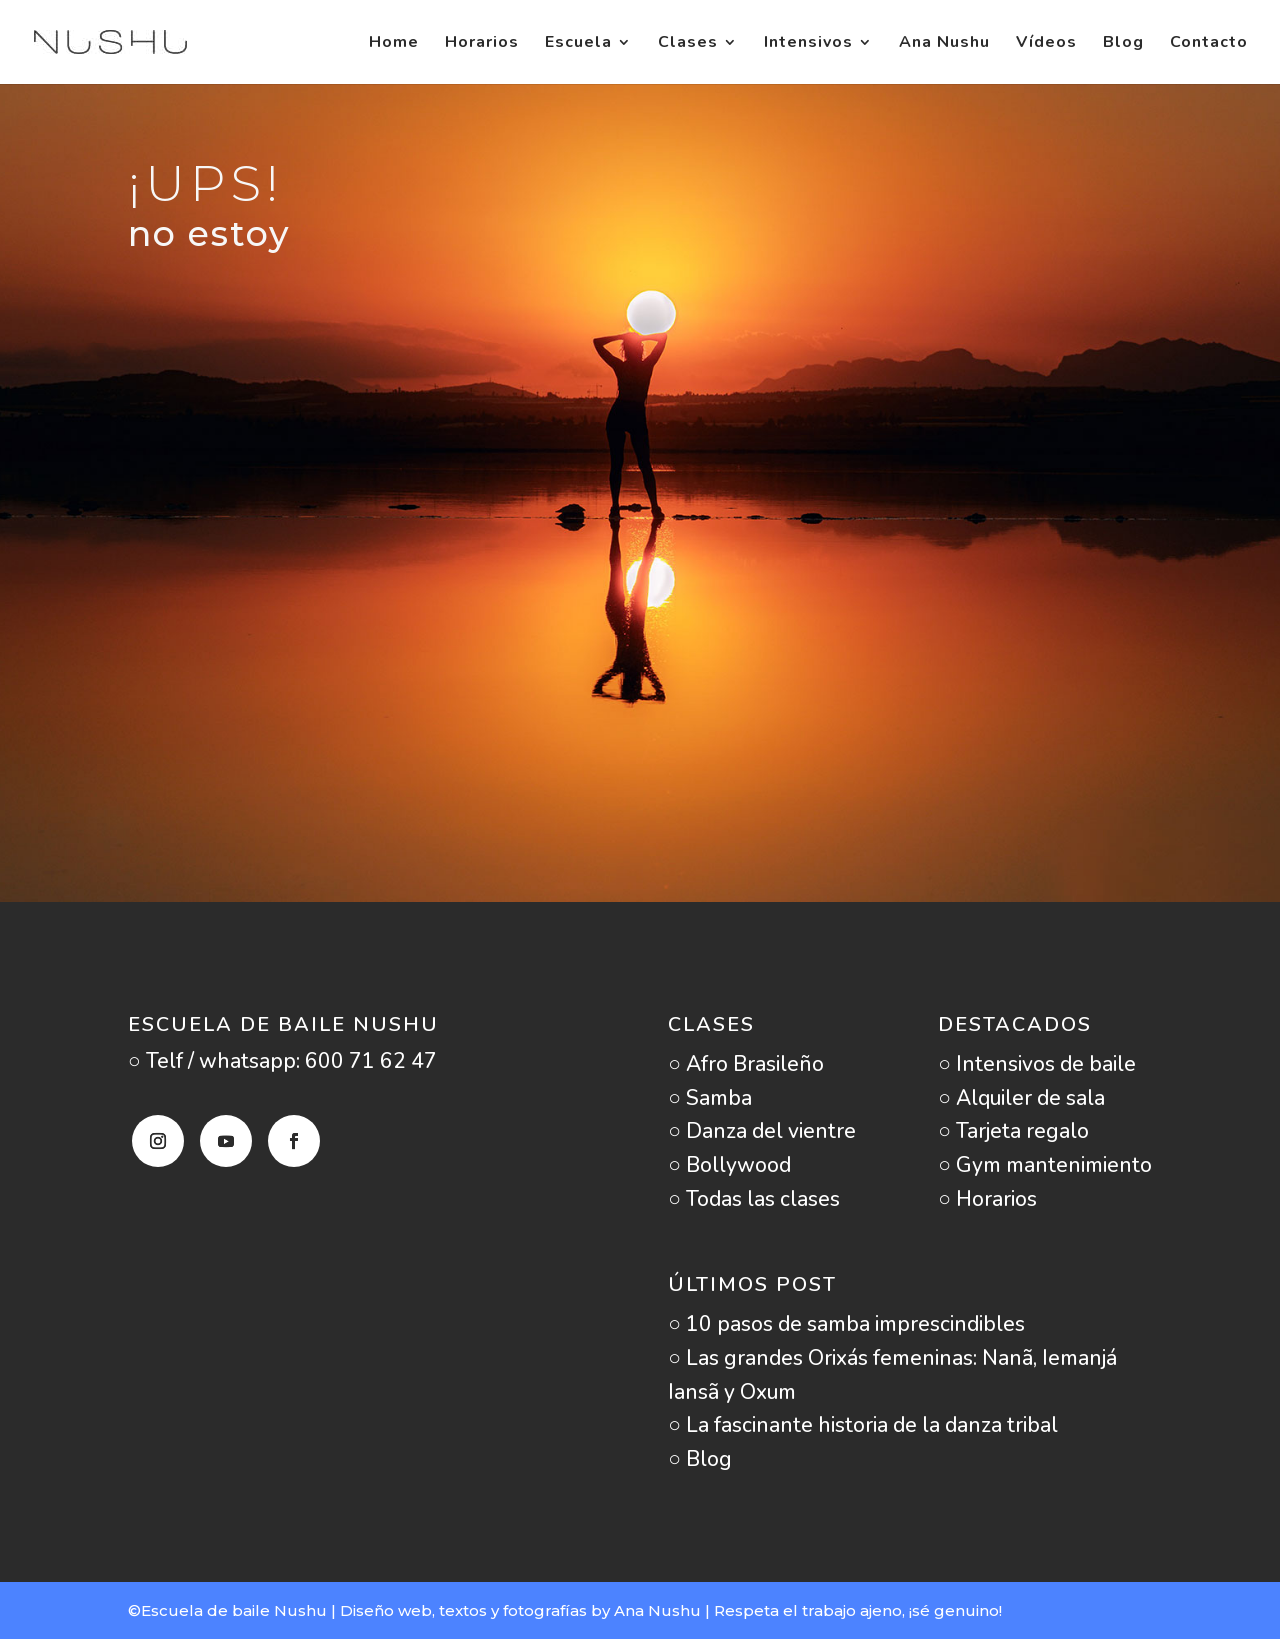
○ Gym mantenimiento (1045, 1165)
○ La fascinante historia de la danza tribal (863, 1425)
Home (394, 44)
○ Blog (700, 1459)
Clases (688, 44)
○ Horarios (987, 1199)
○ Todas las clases (754, 1199)
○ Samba (710, 1098)
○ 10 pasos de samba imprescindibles (846, 1324)
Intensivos (808, 44)
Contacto (1209, 44)
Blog (1123, 44)
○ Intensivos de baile (1037, 1064)
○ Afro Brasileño (746, 1064)
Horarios (482, 44)
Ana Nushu (944, 44)
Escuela (578, 44)
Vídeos (1046, 44)
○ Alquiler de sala (1021, 1098)
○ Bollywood (729, 1165)
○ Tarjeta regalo (1013, 1131)
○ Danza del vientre (762, 1131)
